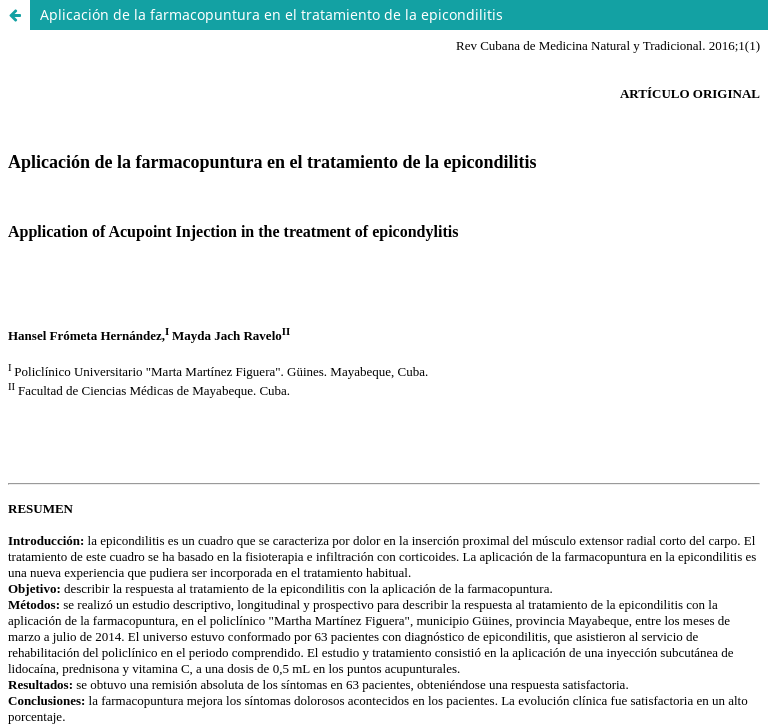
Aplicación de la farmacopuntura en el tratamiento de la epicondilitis (271, 14)
